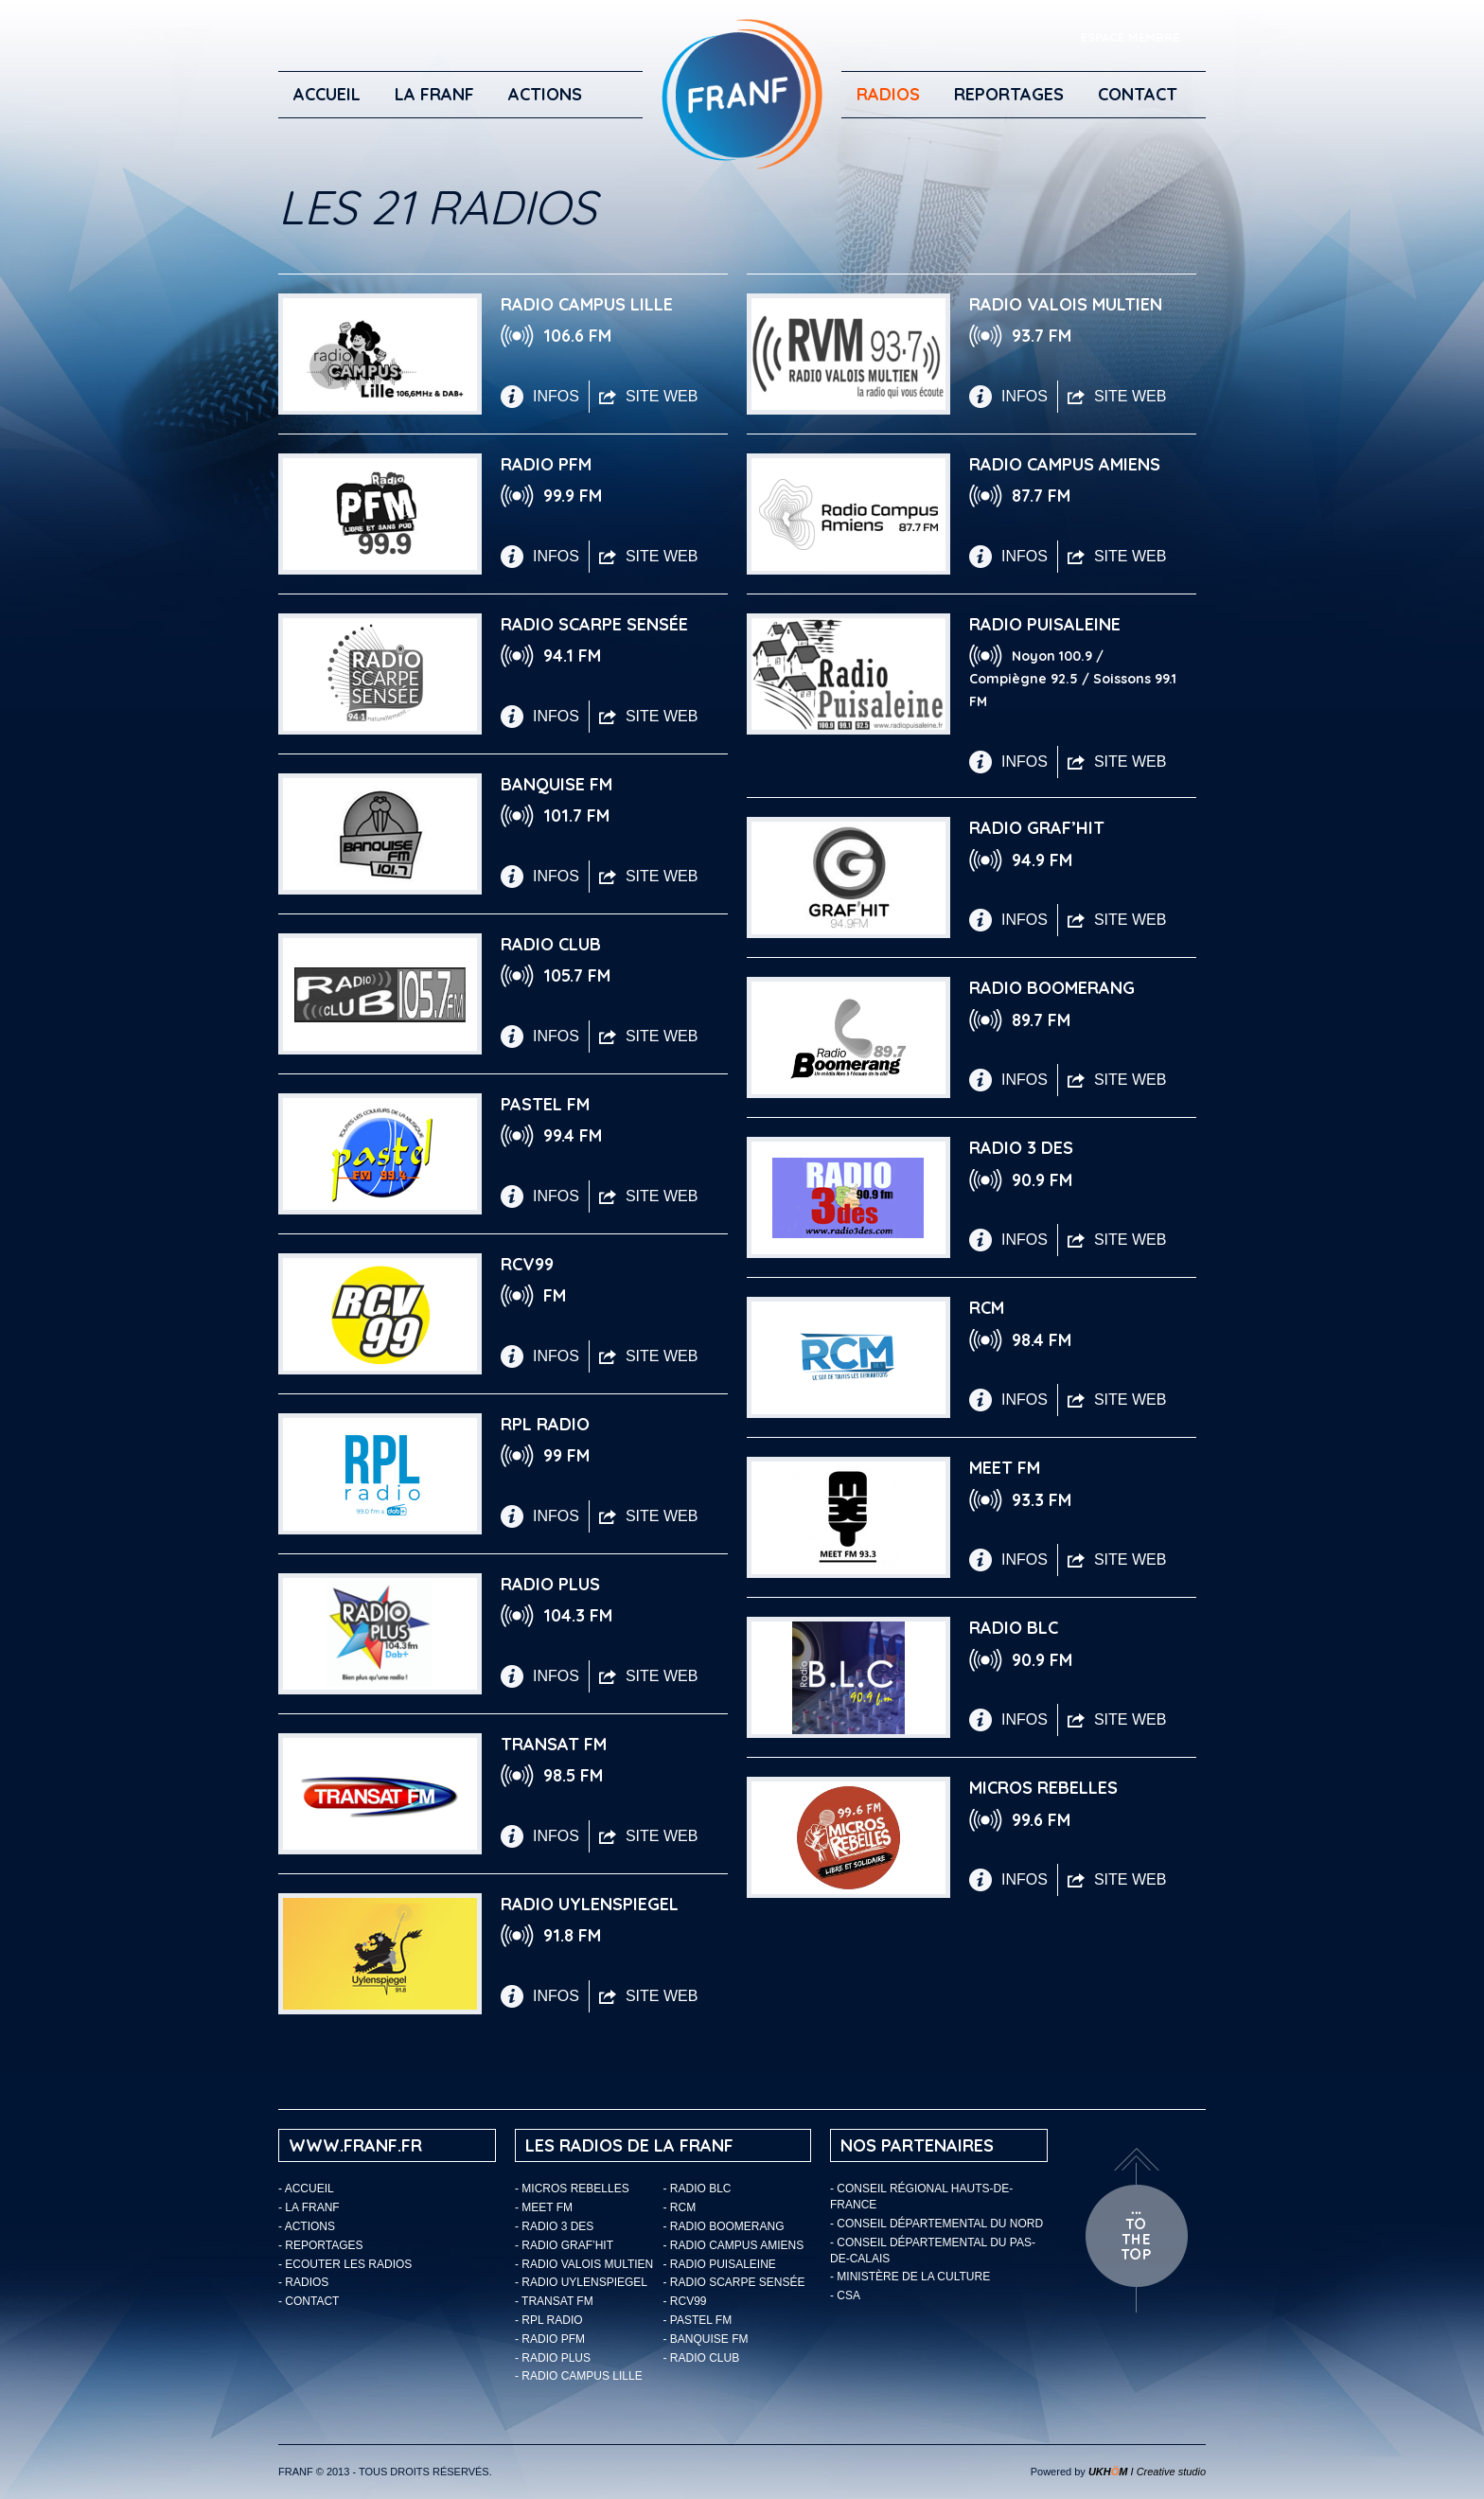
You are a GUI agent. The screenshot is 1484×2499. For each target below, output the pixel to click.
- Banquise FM (706, 2339)
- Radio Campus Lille (579, 2376)
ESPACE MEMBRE (1130, 36)
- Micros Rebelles (572, 2188)
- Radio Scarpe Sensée (734, 2282)
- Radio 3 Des (554, 2226)
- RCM (680, 2207)
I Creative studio (1147, 2471)
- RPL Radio (549, 2320)
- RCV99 (685, 2301)
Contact (1137, 94)
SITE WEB (648, 396)
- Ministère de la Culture (910, 2276)
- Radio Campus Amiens (733, 2245)
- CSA (845, 2295)
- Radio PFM (550, 2339)
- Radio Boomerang (724, 2226)
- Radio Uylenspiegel (581, 2282)
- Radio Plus (553, 2358)
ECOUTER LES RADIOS (348, 2264)
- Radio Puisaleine (719, 2264)
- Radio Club (701, 2358)
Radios (888, 94)
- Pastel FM (698, 2320)
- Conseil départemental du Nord (936, 2223)
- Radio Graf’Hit (564, 2245)
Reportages (1009, 94)
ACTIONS (545, 94)
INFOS (540, 396)
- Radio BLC (697, 2188)
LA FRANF (434, 94)
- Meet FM (544, 2207)
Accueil (327, 94)
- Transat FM (554, 2301)
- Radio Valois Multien (584, 2264)
